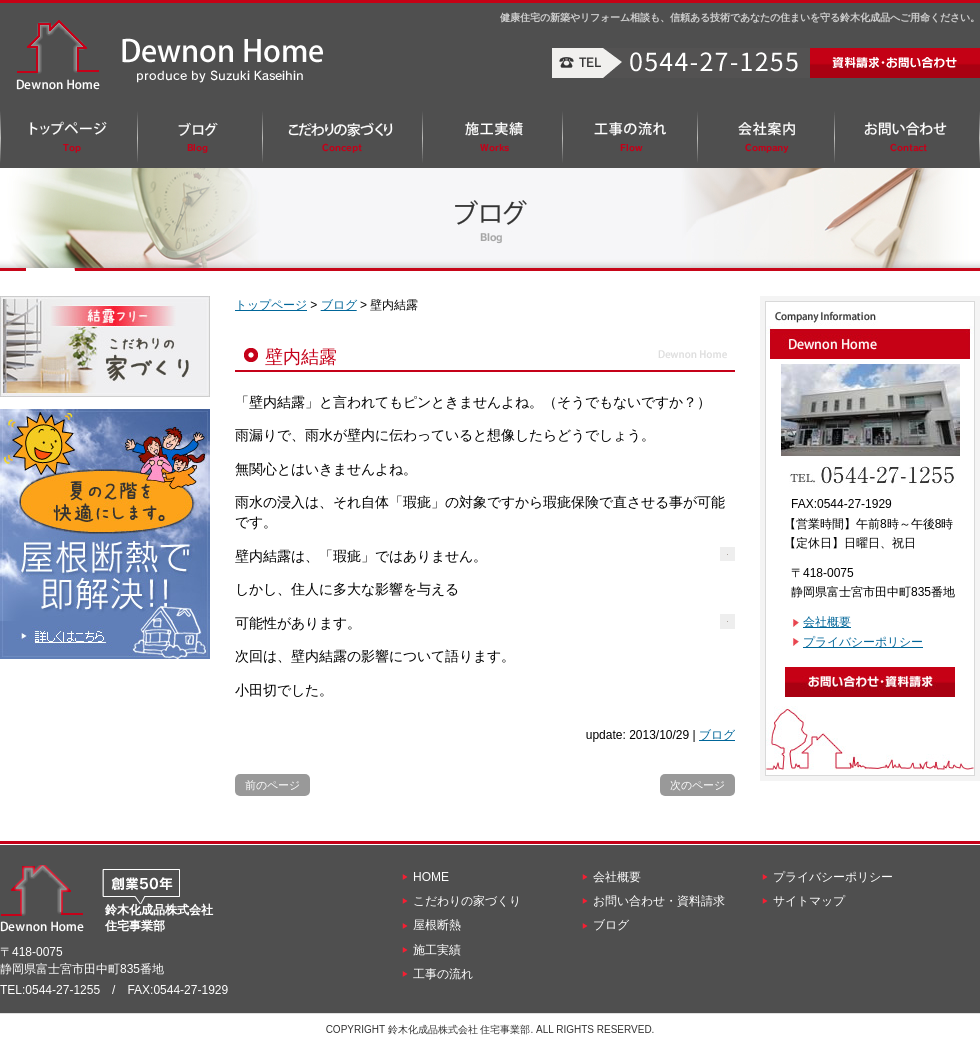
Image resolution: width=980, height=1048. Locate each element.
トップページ (271, 305)
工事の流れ (443, 974)
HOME (431, 877)
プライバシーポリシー (863, 642)
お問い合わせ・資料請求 (659, 901)
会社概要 (827, 622)
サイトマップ (809, 901)
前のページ (272, 785)
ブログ (339, 305)
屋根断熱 (437, 925)
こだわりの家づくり (467, 901)
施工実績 (437, 950)
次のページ (697, 785)
